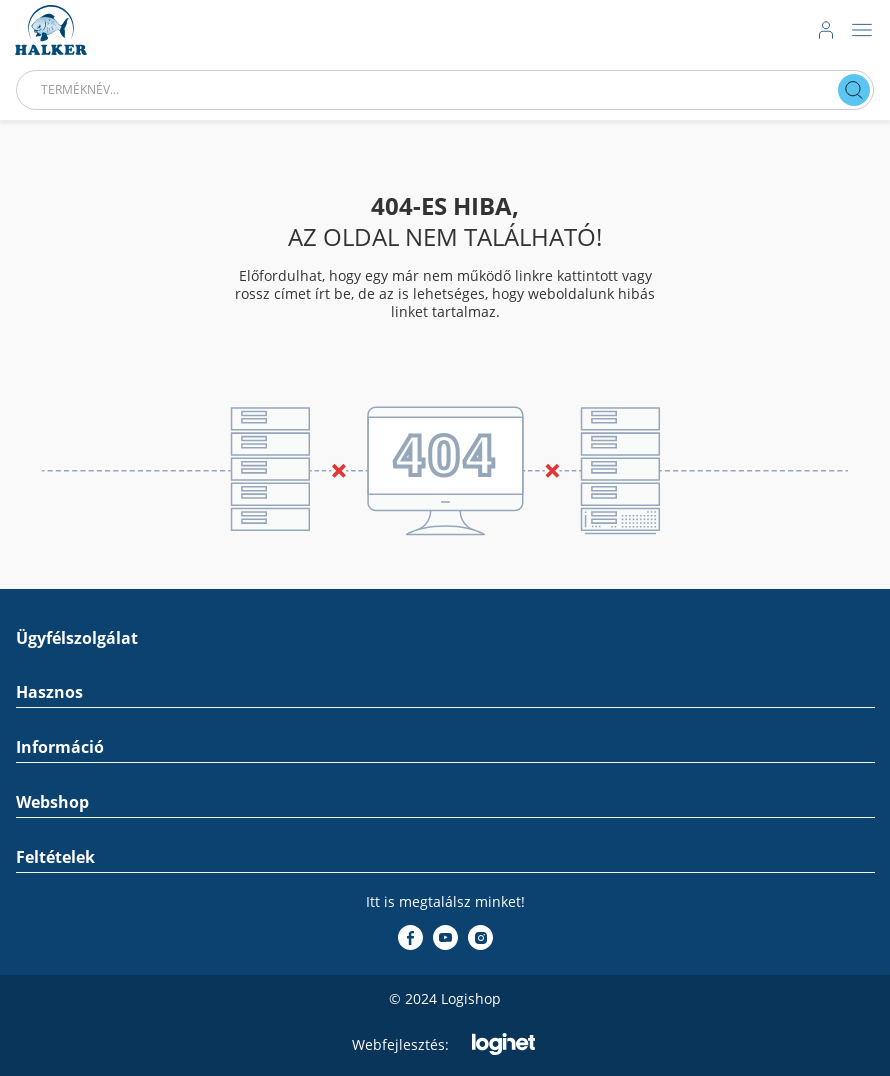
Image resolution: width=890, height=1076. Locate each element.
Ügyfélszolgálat (77, 638)
